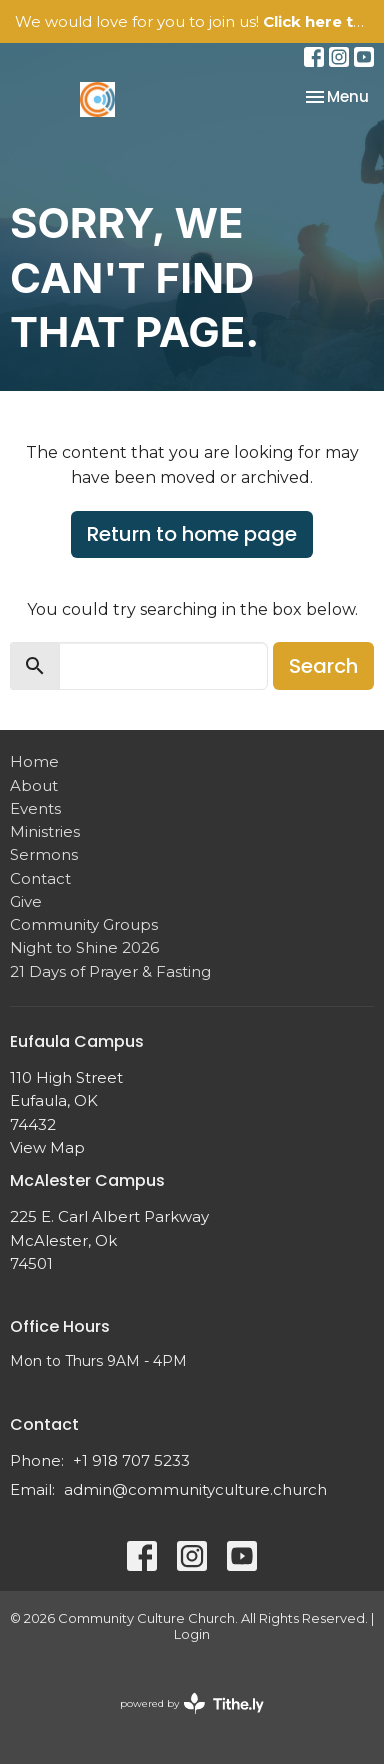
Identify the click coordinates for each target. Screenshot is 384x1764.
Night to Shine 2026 (84, 947)
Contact (40, 878)
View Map (47, 1147)
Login (192, 1634)
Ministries (45, 831)
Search (323, 666)
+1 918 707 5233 (131, 1460)
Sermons (44, 854)
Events (35, 808)
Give (26, 901)
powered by (192, 1703)
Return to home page (192, 534)
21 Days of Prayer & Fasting (110, 971)
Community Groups (84, 924)
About (34, 785)
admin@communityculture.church (195, 1489)
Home (34, 761)
